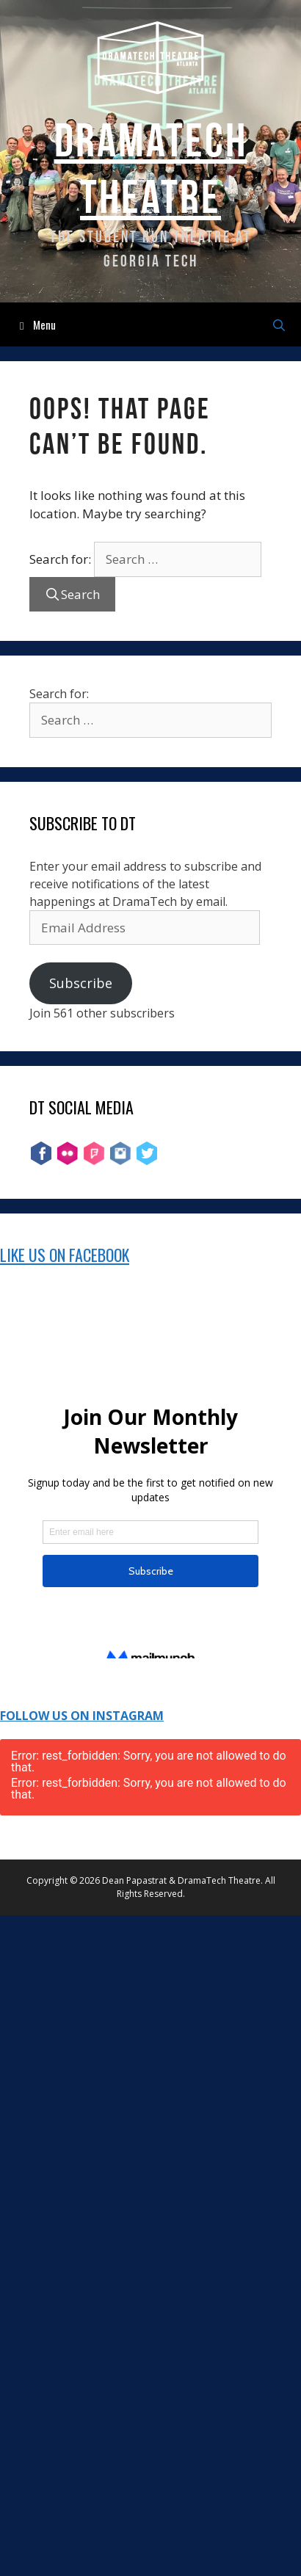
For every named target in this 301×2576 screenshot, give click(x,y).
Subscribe (80, 983)
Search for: (60, 559)
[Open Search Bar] (278, 324)
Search (80, 594)
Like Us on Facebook (64, 1254)
